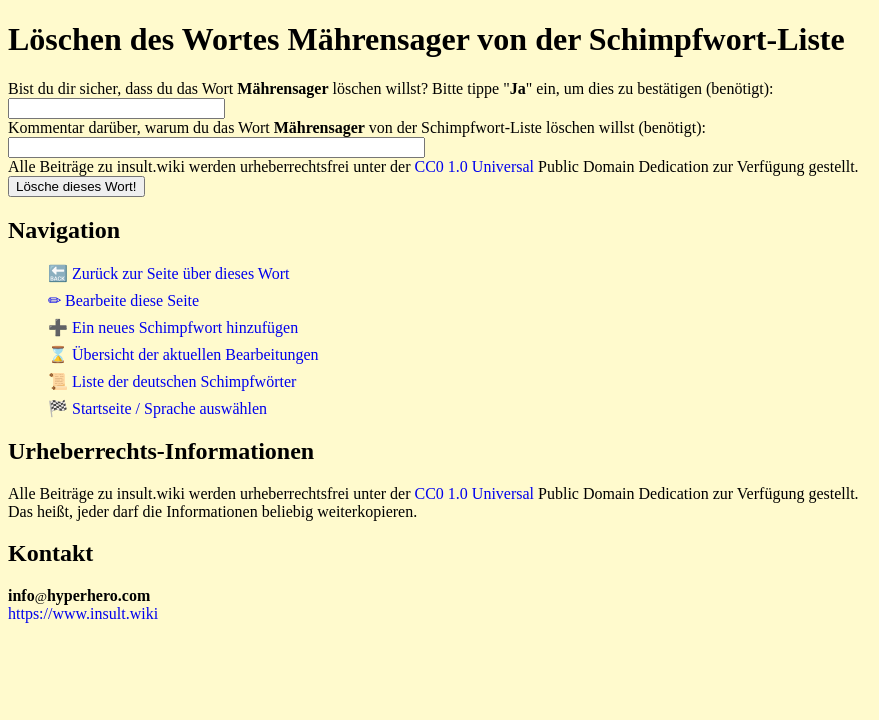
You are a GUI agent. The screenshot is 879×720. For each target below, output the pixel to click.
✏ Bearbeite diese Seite (123, 300)
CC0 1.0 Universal (475, 166)
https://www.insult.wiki (83, 613)
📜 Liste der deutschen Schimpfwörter (172, 381)
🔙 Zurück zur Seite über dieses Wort (168, 273)
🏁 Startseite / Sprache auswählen (157, 408)
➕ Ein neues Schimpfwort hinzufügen (173, 327)
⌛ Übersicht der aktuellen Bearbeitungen (183, 354)
